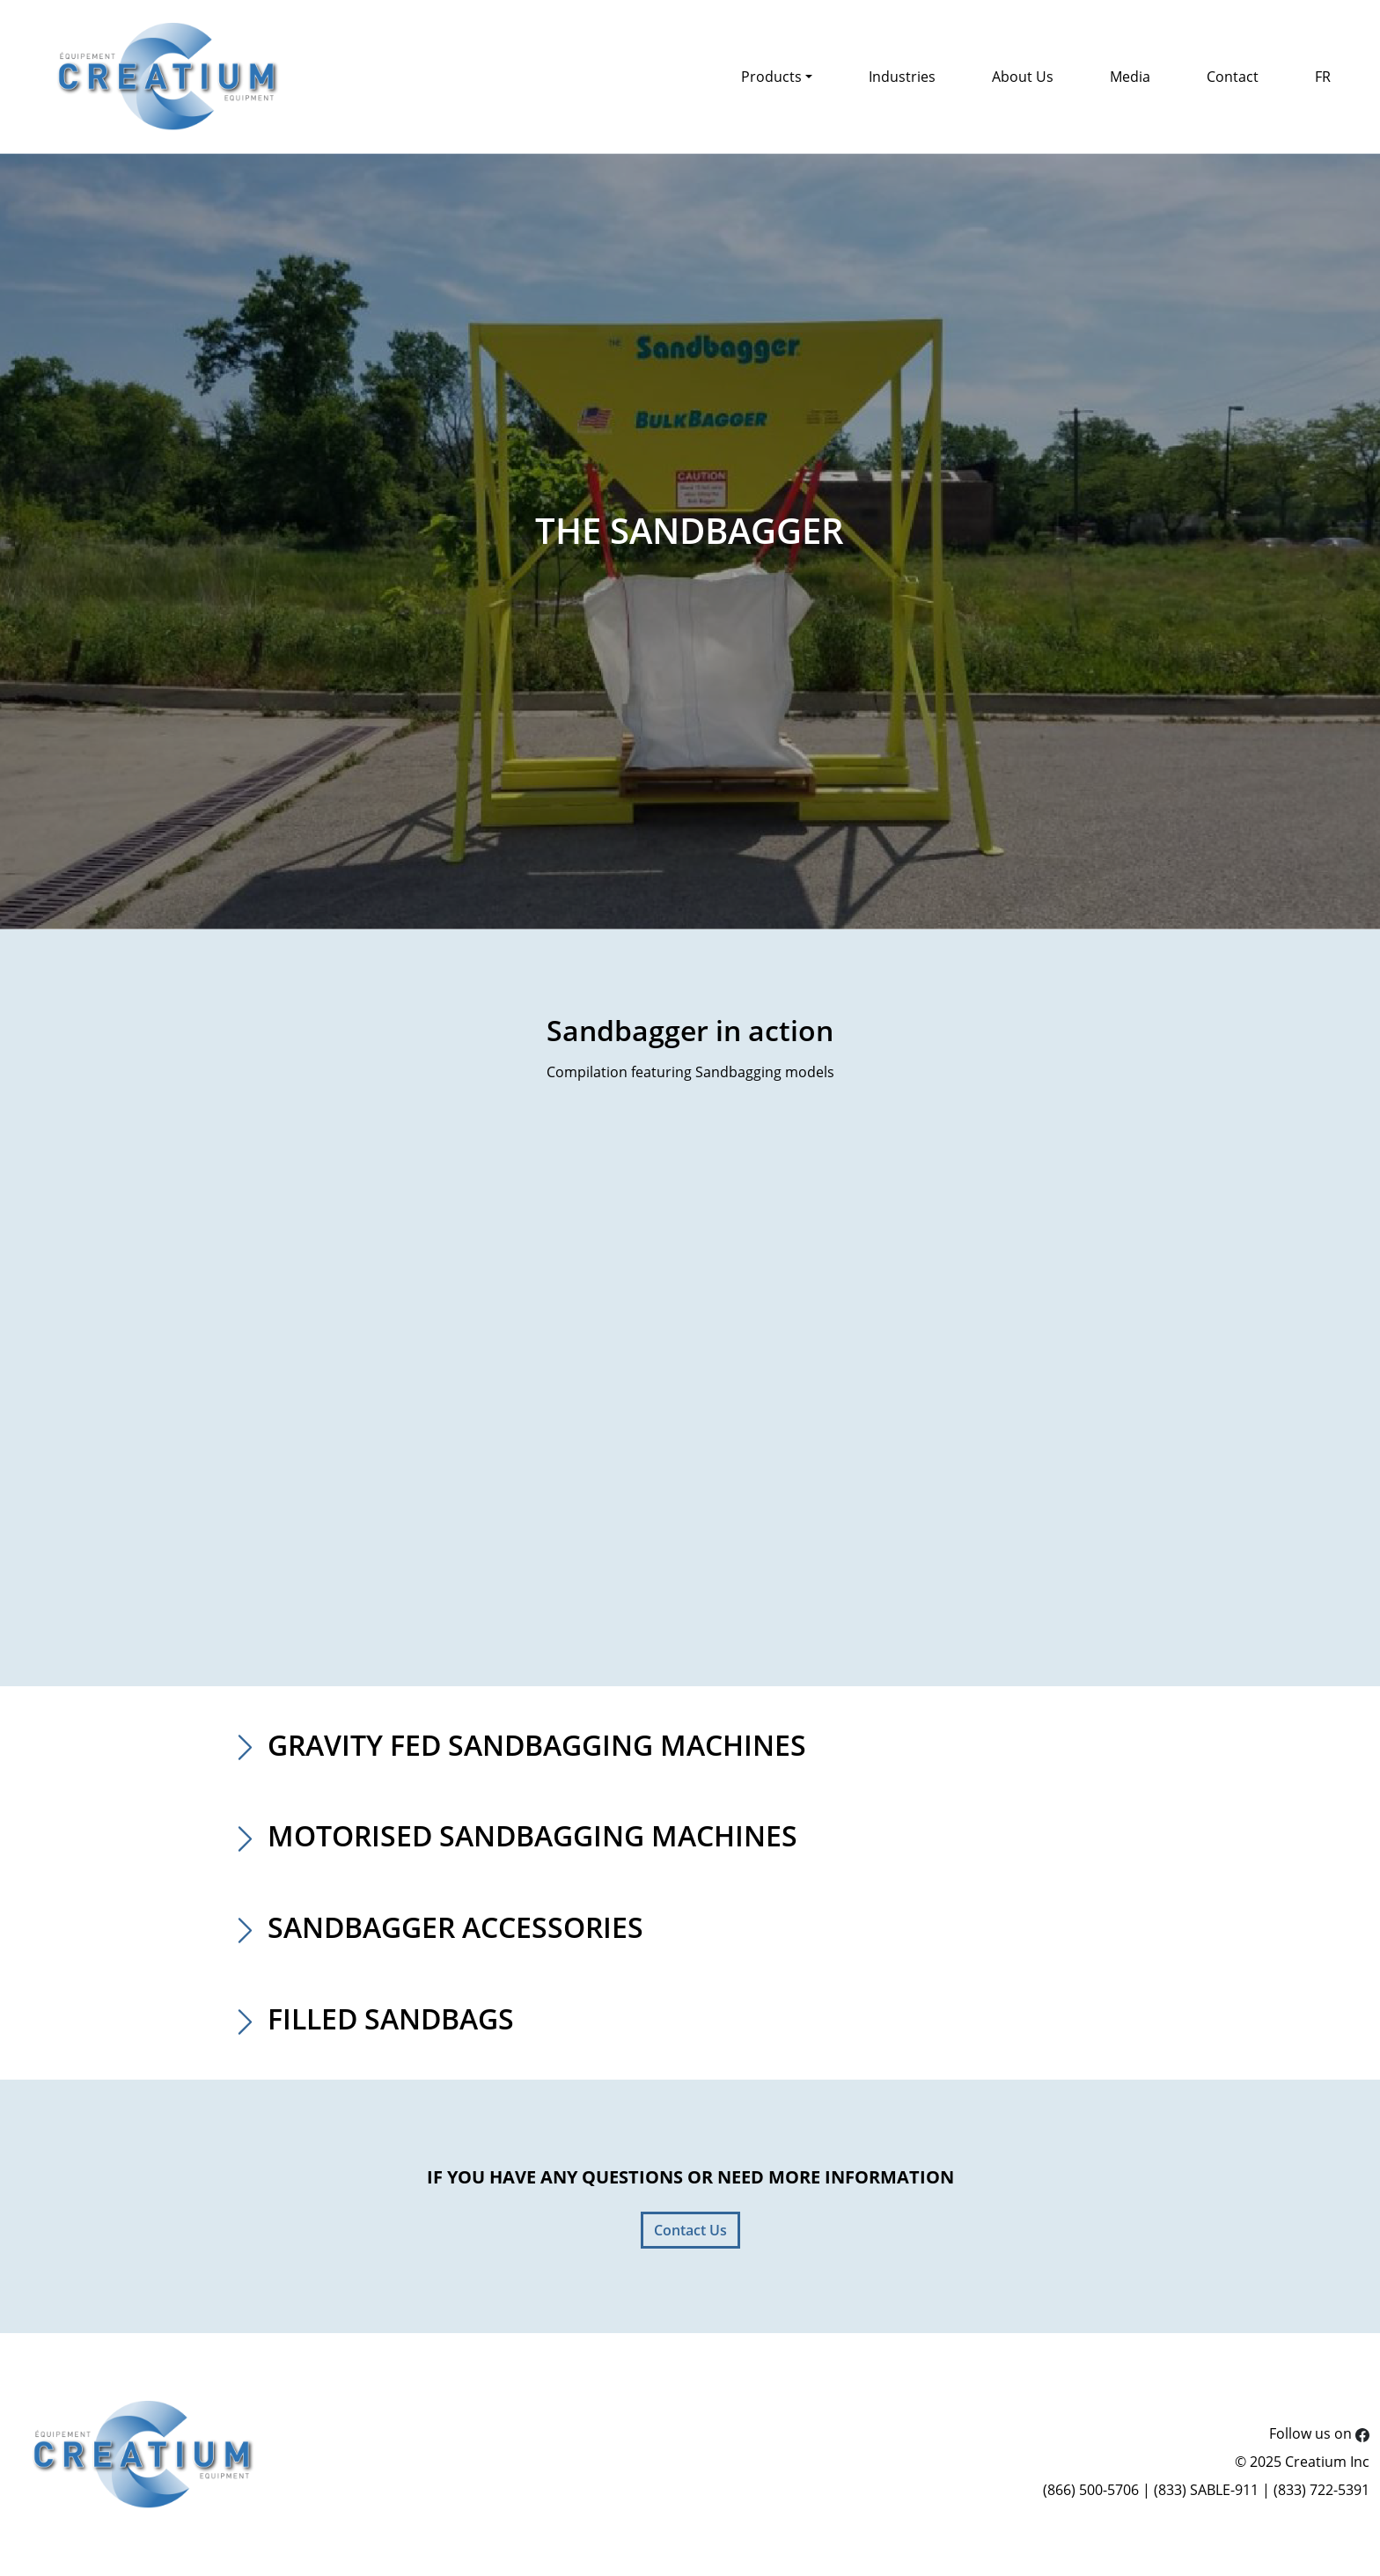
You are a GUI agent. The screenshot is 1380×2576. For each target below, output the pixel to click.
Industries (902, 76)
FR (1323, 76)
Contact (1233, 76)
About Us (1022, 76)
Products (771, 76)
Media (1130, 76)
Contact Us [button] (690, 2230)
